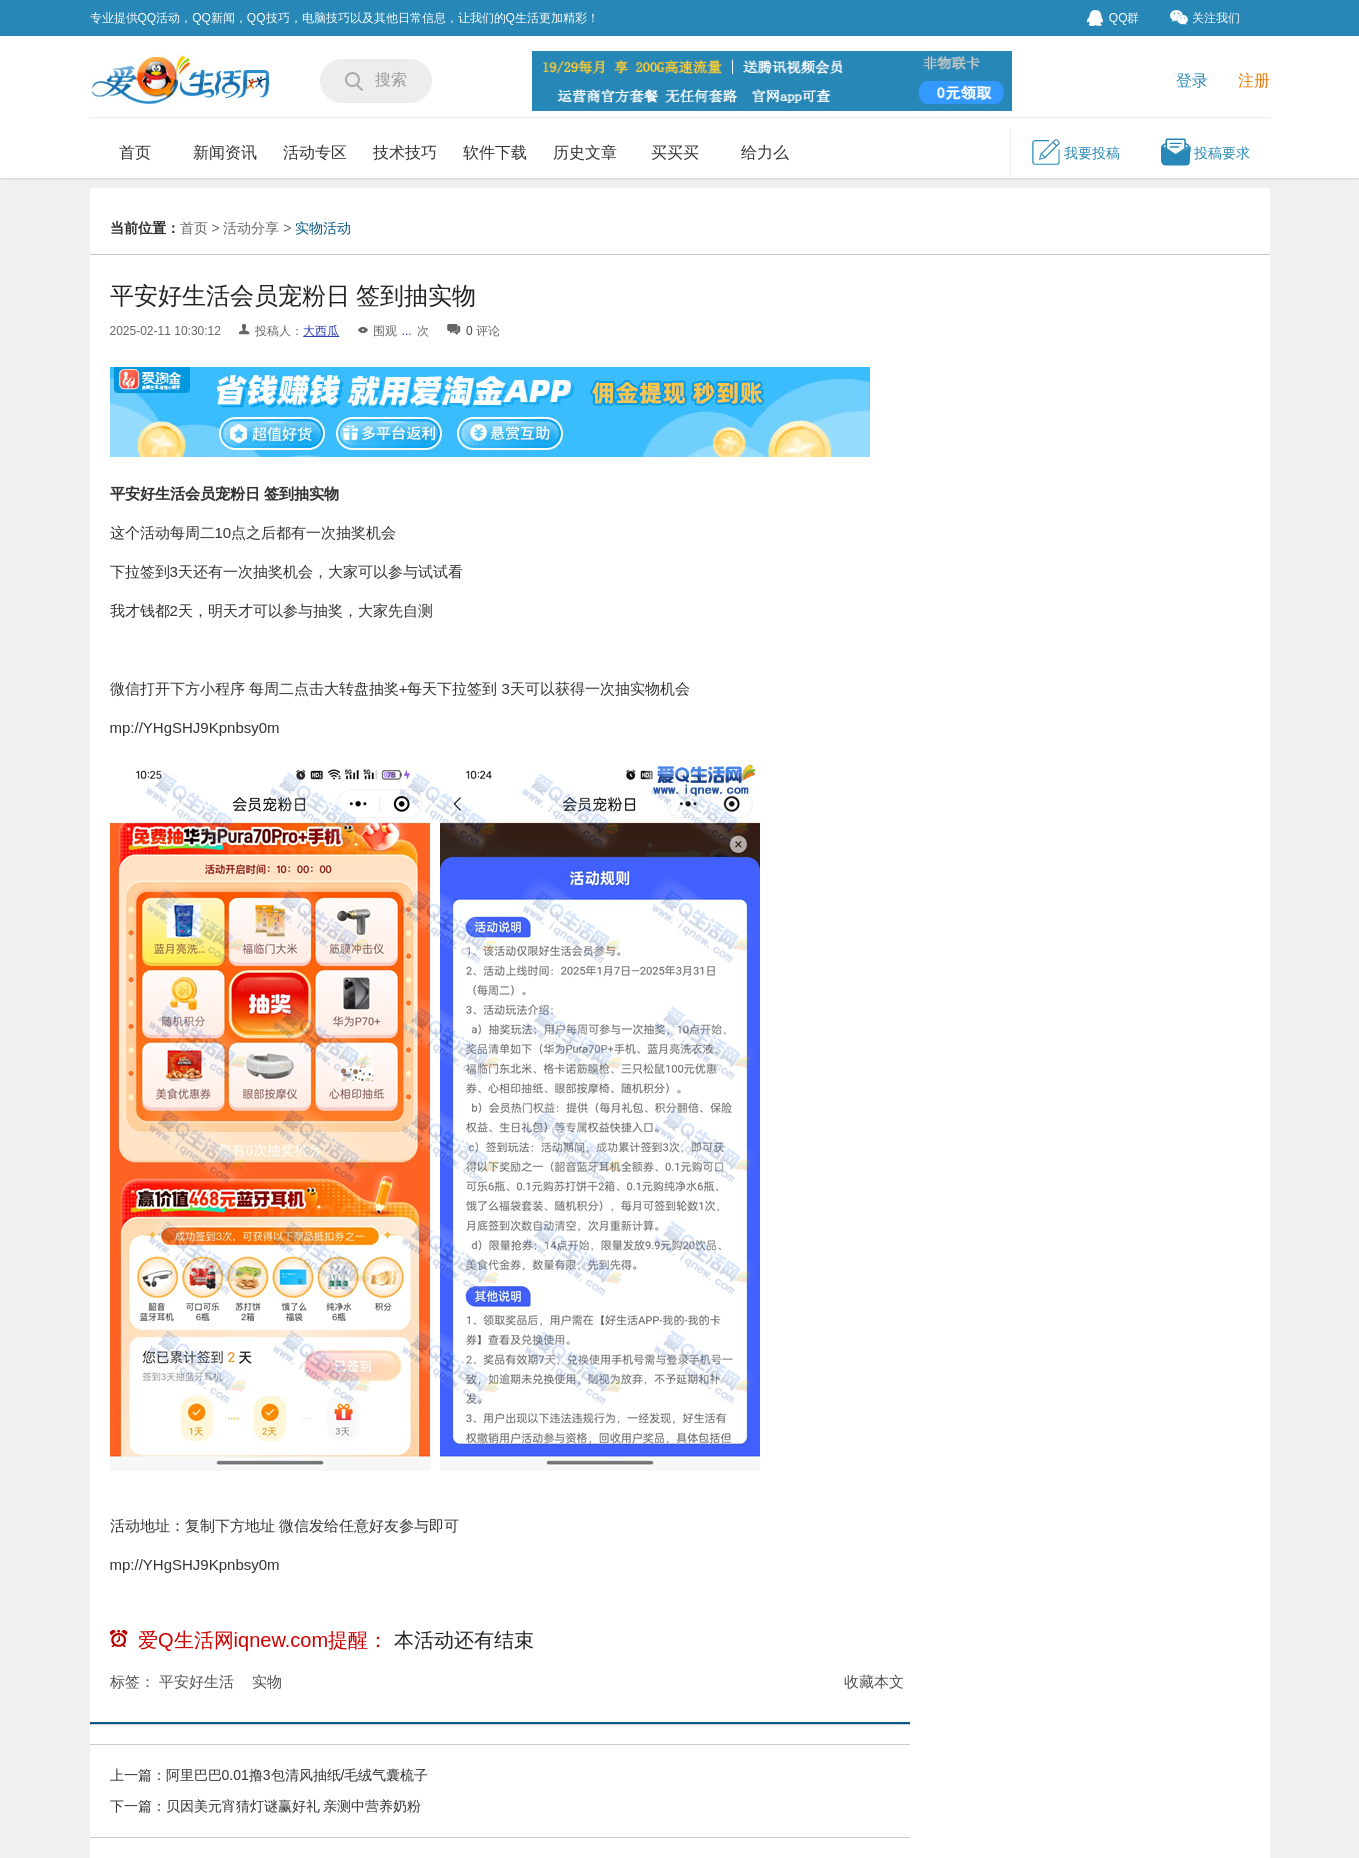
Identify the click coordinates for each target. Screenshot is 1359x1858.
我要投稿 (1075, 152)
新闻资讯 (225, 152)
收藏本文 (874, 1681)
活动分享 (251, 228)
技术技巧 (405, 152)
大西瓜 (321, 331)
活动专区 (315, 152)
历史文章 (585, 152)
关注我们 (1205, 17)
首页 (135, 152)
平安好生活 (196, 1681)
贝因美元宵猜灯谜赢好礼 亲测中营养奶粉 (294, 1806)
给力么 (765, 152)
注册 (1254, 80)
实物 (267, 1681)
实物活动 (323, 228)
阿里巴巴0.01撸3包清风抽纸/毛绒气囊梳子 (297, 1775)
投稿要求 (1205, 152)
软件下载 (495, 152)
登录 (1192, 80)
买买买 (675, 152)
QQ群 (1113, 18)
